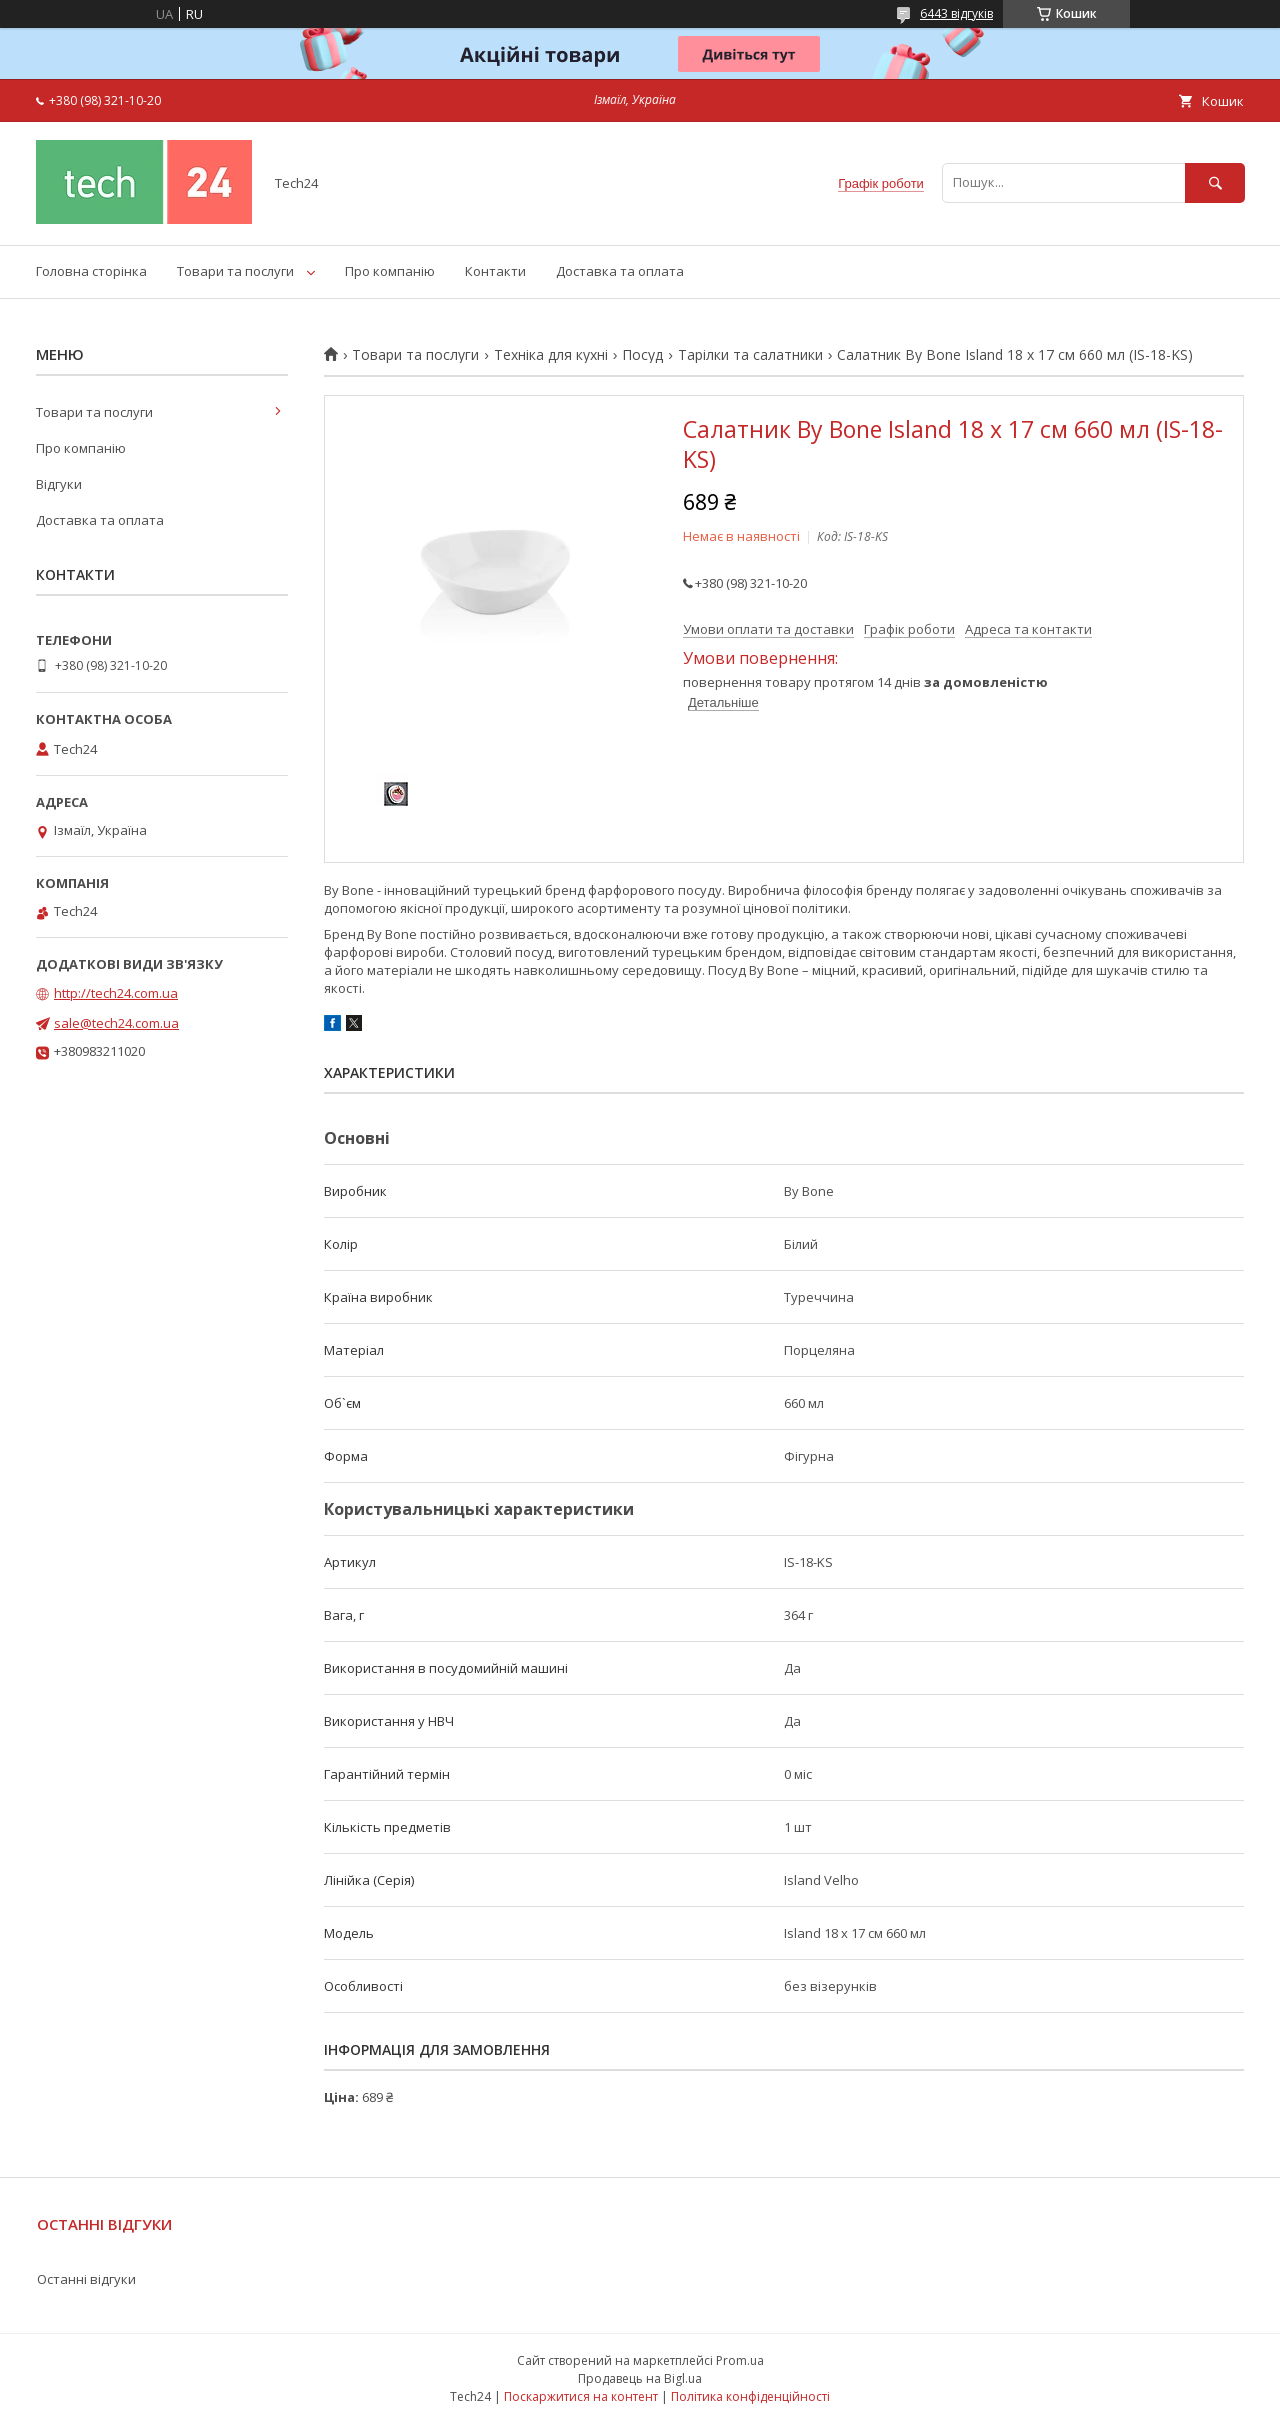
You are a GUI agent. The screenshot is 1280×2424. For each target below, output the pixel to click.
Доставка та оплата (620, 271)
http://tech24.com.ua (116, 993)
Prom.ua (740, 2360)
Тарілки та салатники (750, 355)
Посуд (642, 355)
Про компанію (390, 271)
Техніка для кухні (551, 355)
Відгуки (59, 484)
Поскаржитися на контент (581, 2396)
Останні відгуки (86, 2279)
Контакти (495, 271)
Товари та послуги (235, 271)
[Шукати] (1215, 182)
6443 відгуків (956, 13)
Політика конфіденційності (750, 2396)
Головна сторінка (91, 271)
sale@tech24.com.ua (116, 1023)
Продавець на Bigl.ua (640, 2378)
